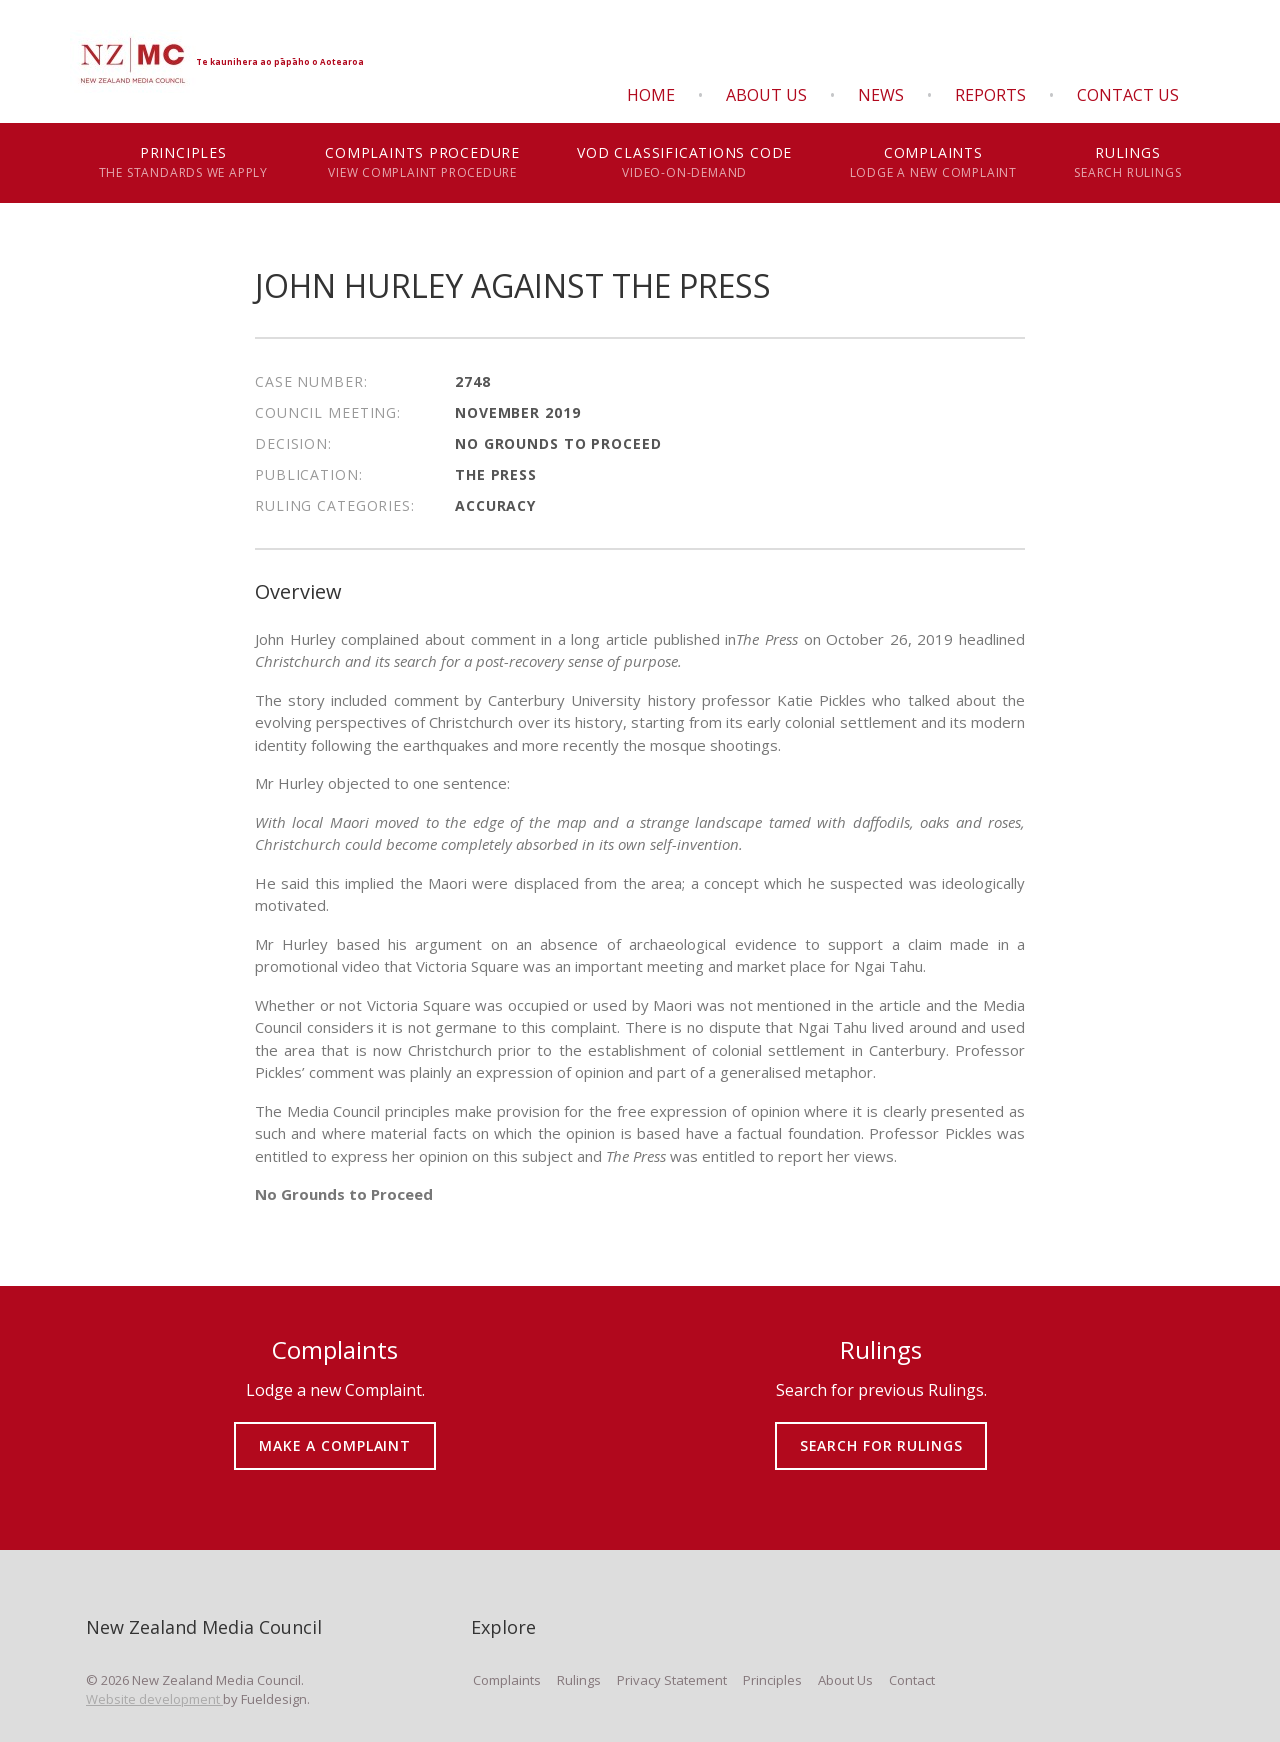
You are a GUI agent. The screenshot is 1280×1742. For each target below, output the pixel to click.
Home (651, 95)
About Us (766, 95)
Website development (154, 1699)
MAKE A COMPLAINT (335, 1431)
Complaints (933, 163)
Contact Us (1128, 95)
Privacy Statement (672, 1680)
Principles (183, 163)
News (881, 95)
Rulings (1128, 163)
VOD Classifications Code (685, 163)
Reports (990, 95)
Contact (912, 1680)
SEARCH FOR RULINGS (881, 1431)
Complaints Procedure (423, 163)
